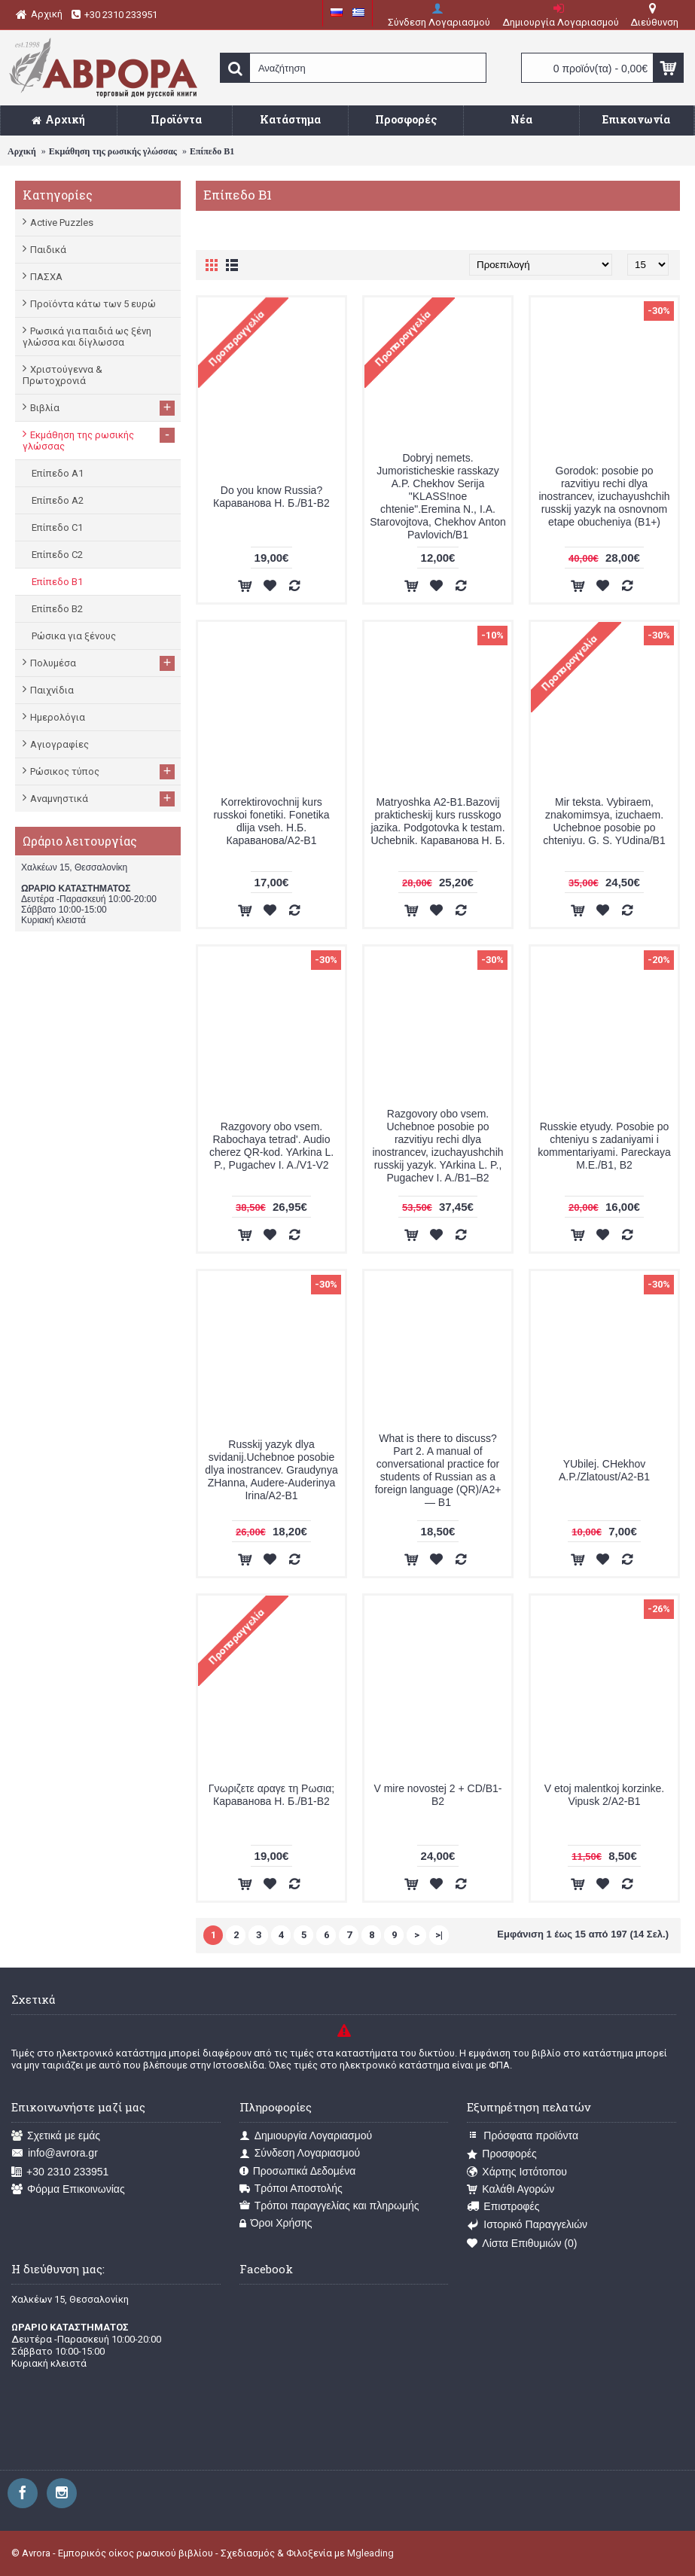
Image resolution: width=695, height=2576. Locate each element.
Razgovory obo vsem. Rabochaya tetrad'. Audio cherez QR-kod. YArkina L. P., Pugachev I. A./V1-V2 (271, 1145)
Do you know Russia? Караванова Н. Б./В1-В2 (271, 496)
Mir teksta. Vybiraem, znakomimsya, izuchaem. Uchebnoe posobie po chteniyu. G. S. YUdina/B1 (604, 821)
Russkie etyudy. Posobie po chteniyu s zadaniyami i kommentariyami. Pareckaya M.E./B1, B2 (604, 1145)
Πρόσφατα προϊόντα (522, 2135)
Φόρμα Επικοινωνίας (68, 2189)
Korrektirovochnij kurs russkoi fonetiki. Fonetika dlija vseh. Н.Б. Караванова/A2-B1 (271, 821)
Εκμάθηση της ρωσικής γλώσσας (113, 151)
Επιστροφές (503, 2206)
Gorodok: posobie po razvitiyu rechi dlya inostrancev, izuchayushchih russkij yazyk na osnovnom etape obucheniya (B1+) (603, 496)
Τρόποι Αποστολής (291, 2188)
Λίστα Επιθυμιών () (522, 2243)
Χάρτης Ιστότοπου (517, 2172)
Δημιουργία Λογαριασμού (306, 2135)
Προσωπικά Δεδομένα (297, 2171)
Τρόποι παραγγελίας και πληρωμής (329, 2206)
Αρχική (22, 151)
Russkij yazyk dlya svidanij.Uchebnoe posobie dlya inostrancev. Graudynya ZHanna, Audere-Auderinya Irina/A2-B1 (271, 1469)
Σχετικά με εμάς (55, 2135)
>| (439, 1934)
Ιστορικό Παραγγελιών (527, 2224)
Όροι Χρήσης (275, 2223)
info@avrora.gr (54, 2153)
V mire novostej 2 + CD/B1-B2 (437, 1794)
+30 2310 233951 (59, 2172)
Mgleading (370, 2553)
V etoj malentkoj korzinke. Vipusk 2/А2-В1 (604, 1794)
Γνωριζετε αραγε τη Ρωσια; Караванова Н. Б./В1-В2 (271, 1794)
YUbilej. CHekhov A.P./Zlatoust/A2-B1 (604, 1470)
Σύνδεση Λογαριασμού (299, 2153)
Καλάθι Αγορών (510, 2189)
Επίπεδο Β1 (212, 151)
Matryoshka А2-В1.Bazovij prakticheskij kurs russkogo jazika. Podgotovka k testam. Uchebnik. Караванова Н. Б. (437, 821)
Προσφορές (501, 2154)
